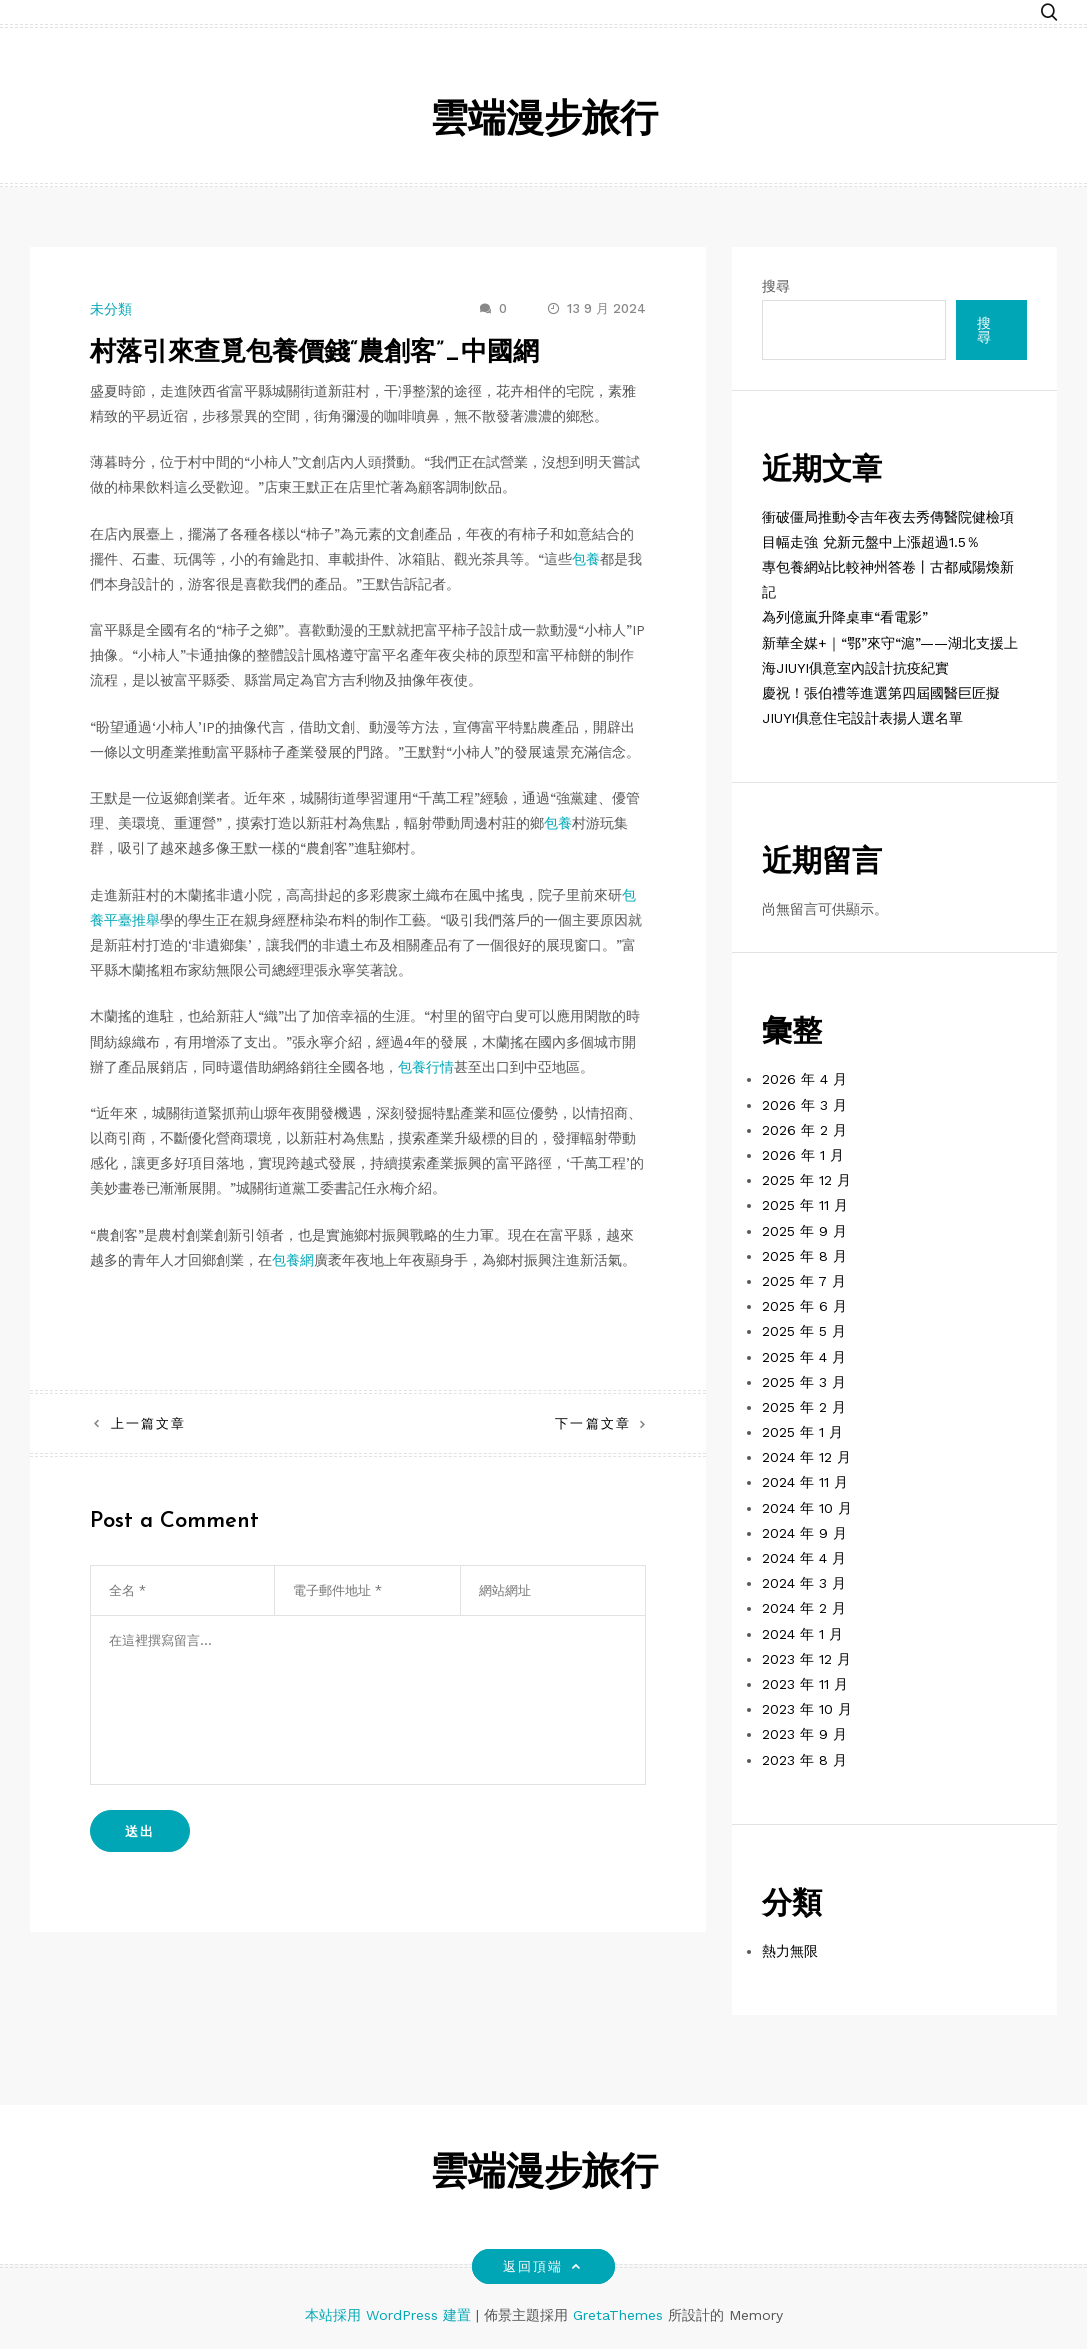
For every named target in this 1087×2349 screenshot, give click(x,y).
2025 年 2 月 (804, 1407)
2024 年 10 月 (807, 1508)
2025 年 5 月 (804, 1331)
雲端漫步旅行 (544, 121)
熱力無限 (790, 1951)
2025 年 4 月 (804, 1357)
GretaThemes (618, 2315)
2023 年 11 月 (805, 1684)
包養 (586, 559)
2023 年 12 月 (806, 1659)
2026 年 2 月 (804, 1130)
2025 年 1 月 (802, 1432)
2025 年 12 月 (806, 1180)
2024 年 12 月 (806, 1457)
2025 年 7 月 (804, 1281)
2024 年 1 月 (802, 1634)
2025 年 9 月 (804, 1231)
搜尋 (776, 286)
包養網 (293, 1260)
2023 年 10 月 (807, 1709)
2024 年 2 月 (804, 1608)
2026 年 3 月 (804, 1105)
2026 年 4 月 (804, 1079)
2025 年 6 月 (804, 1306)
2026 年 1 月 (803, 1155)
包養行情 (426, 1067)
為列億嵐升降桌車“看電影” (845, 617)
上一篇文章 (148, 1423)
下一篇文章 (592, 1423)
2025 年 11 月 (805, 1205)
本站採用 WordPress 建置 (390, 2315)
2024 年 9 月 (804, 1533)
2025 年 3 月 (804, 1382)
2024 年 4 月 (804, 1558)
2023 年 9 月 (804, 1734)
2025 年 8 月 (804, 1256)
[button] (1049, 12)
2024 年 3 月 (804, 1583)
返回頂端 (543, 2266)
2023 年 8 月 (804, 1760)
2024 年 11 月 (805, 1482)
